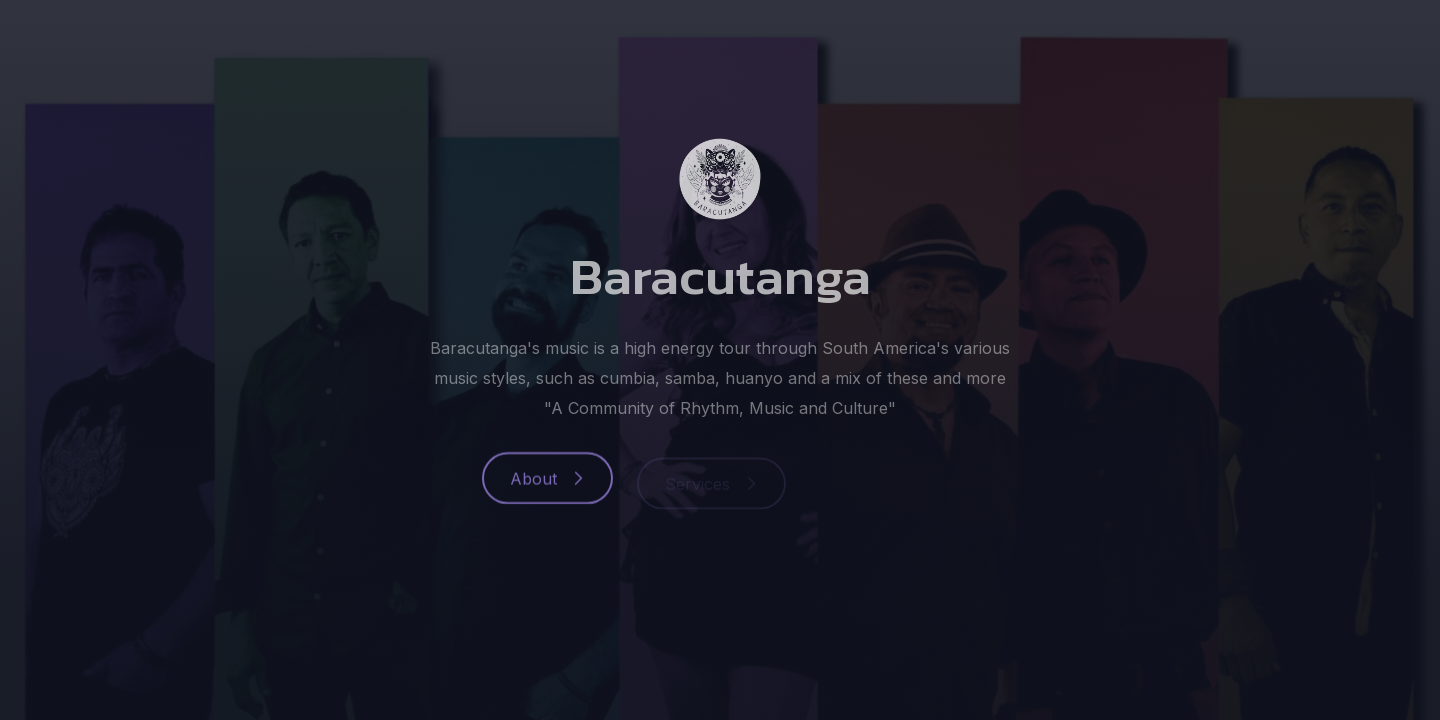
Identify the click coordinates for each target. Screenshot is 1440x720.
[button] (547, 483)
